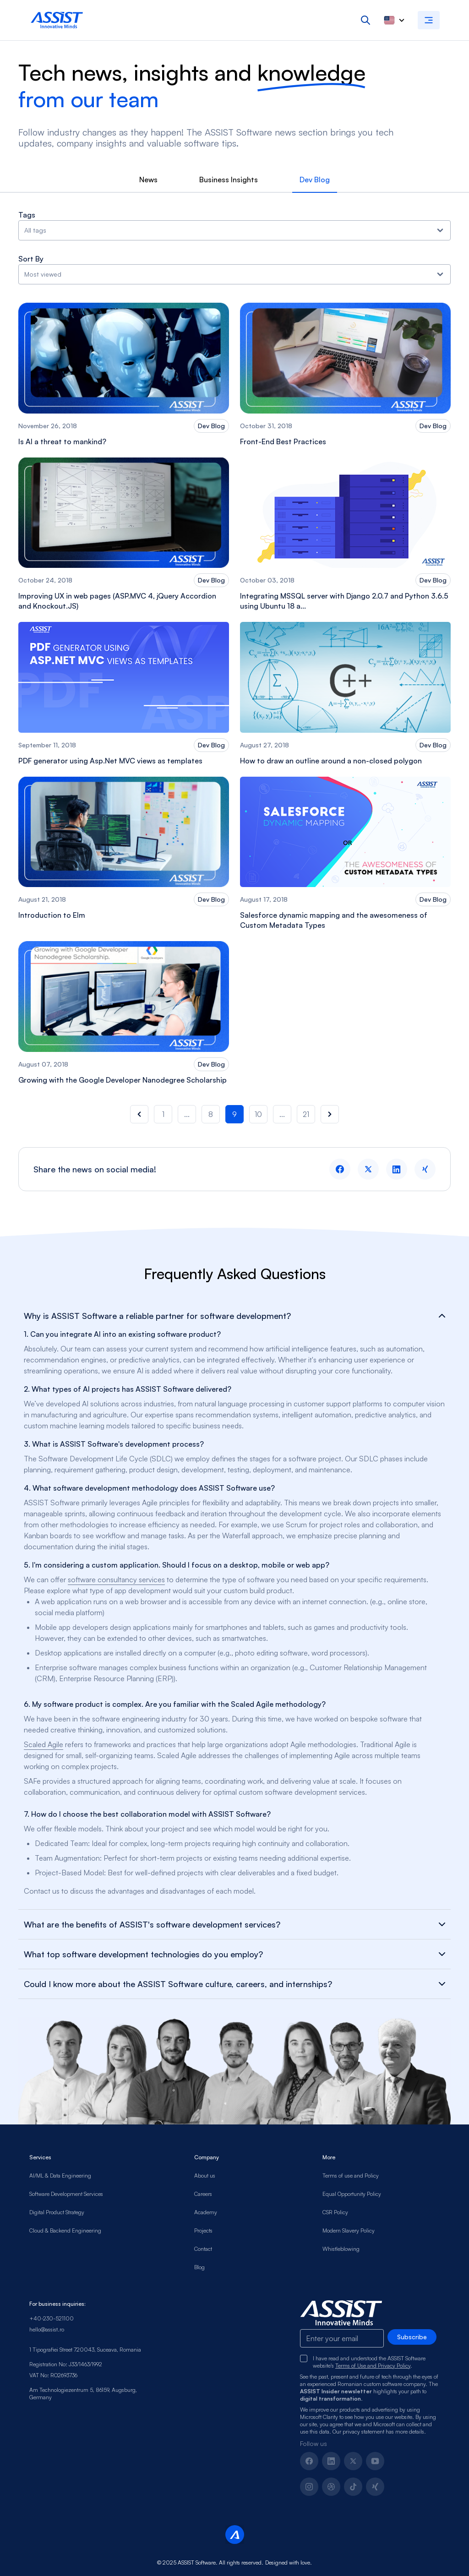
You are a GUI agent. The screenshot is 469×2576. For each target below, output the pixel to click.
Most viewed (234, 274)
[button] (139, 1114)
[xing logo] (425, 1169)
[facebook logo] (339, 1169)
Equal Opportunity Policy (351, 2193)
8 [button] (210, 1114)
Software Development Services (66, 2193)
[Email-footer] (342, 2338)
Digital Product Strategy (56, 2212)
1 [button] (163, 1114)
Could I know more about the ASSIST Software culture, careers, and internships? (234, 1984)
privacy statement (363, 2431)
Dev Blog (315, 179)
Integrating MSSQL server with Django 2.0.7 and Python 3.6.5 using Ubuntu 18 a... (344, 600)
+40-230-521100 (51, 2318)
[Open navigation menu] (429, 20)
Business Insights (228, 179)
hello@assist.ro (46, 2329)
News (148, 179)
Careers (203, 2193)
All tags (234, 230)
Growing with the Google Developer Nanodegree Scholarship (122, 1079)
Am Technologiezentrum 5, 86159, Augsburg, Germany (83, 2393)
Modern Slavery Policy (348, 2230)
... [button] (187, 1114)
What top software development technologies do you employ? (234, 1954)
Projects (203, 2230)
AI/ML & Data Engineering (60, 2175)
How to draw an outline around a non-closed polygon (331, 760)
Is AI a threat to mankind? (62, 441)
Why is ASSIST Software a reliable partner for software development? (234, 1316)
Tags (26, 214)
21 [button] (306, 1114)
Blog (199, 2267)
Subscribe (412, 2337)
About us (204, 2175)
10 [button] (258, 1114)
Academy (205, 2212)
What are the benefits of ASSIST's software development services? (234, 1924)
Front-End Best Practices (283, 441)
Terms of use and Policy (350, 2175)
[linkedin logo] (396, 1169)
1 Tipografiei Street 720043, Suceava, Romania (85, 2349)
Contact (203, 2248)
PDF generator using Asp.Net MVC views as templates (110, 760)
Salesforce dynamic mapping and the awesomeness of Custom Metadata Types (333, 920)
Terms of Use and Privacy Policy (372, 2365)
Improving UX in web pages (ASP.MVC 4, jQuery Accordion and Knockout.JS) (117, 600)
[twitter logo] (368, 1169)
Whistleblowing (341, 2248)
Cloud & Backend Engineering (65, 2230)
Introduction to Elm (51, 915)
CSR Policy (335, 2212)
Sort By (31, 258)
